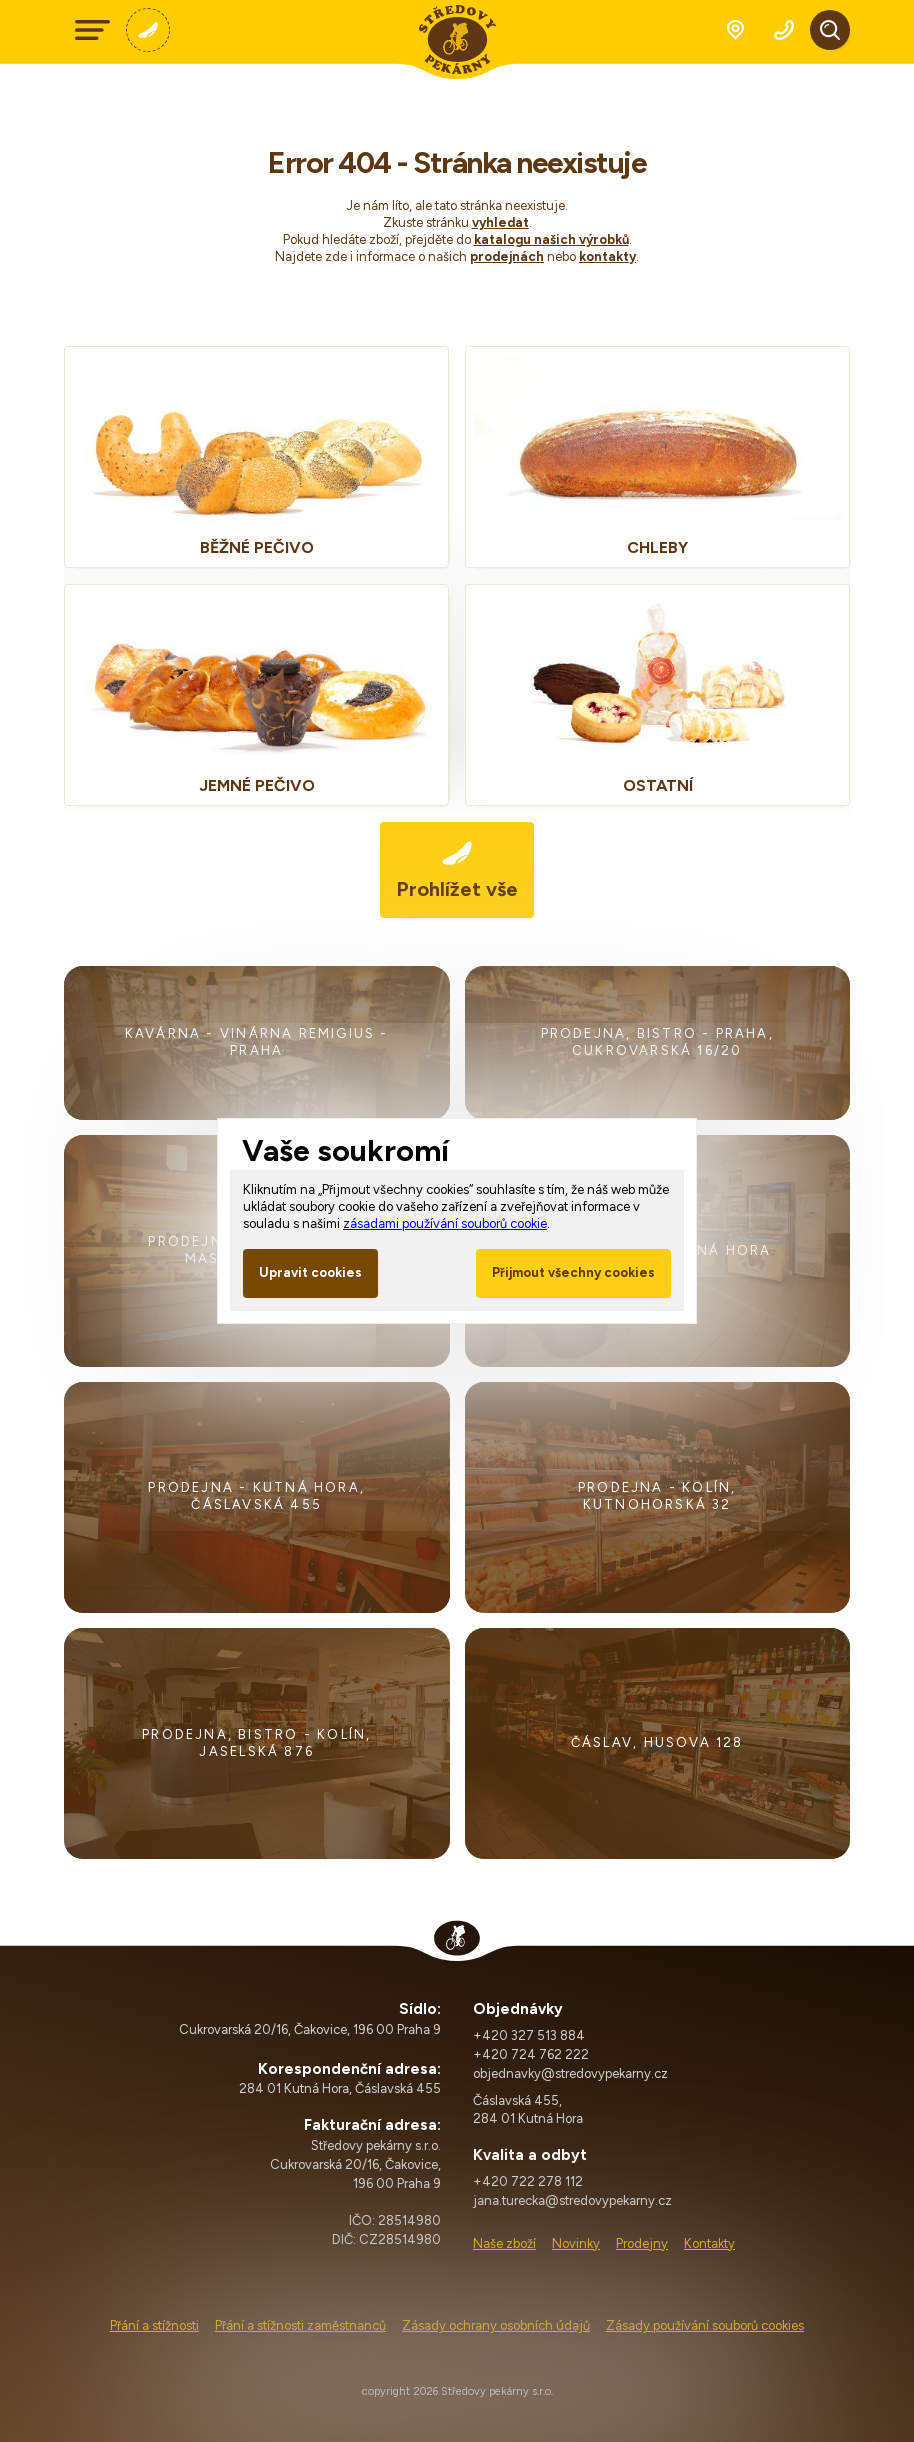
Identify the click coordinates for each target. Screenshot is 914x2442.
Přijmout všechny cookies (573, 1272)
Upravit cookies (310, 1272)
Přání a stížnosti (154, 2325)
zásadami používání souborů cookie (445, 1223)
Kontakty (709, 2243)
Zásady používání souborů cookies (705, 2325)
